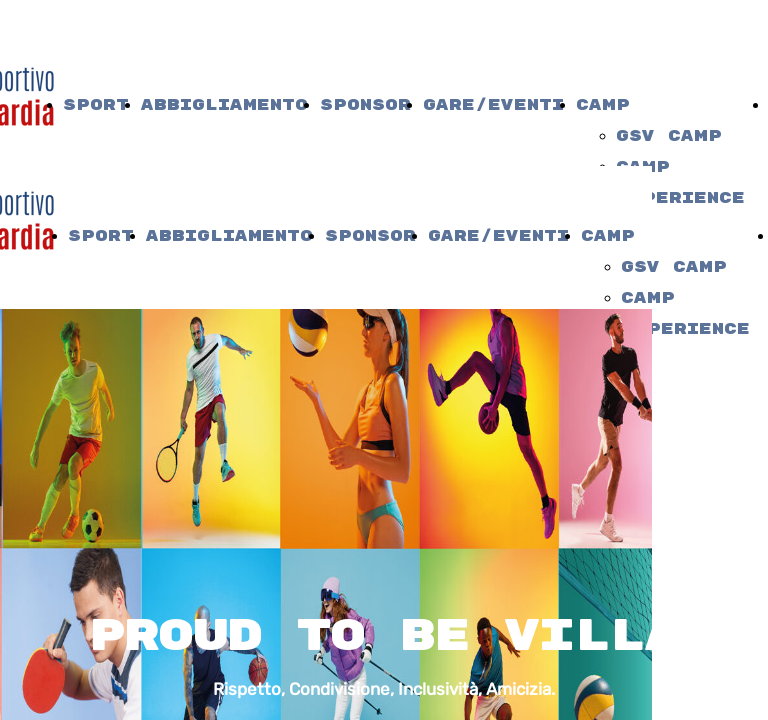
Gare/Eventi (493, 105)
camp (603, 105)
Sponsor (365, 105)
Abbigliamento (224, 105)
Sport (96, 105)
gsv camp (669, 136)
